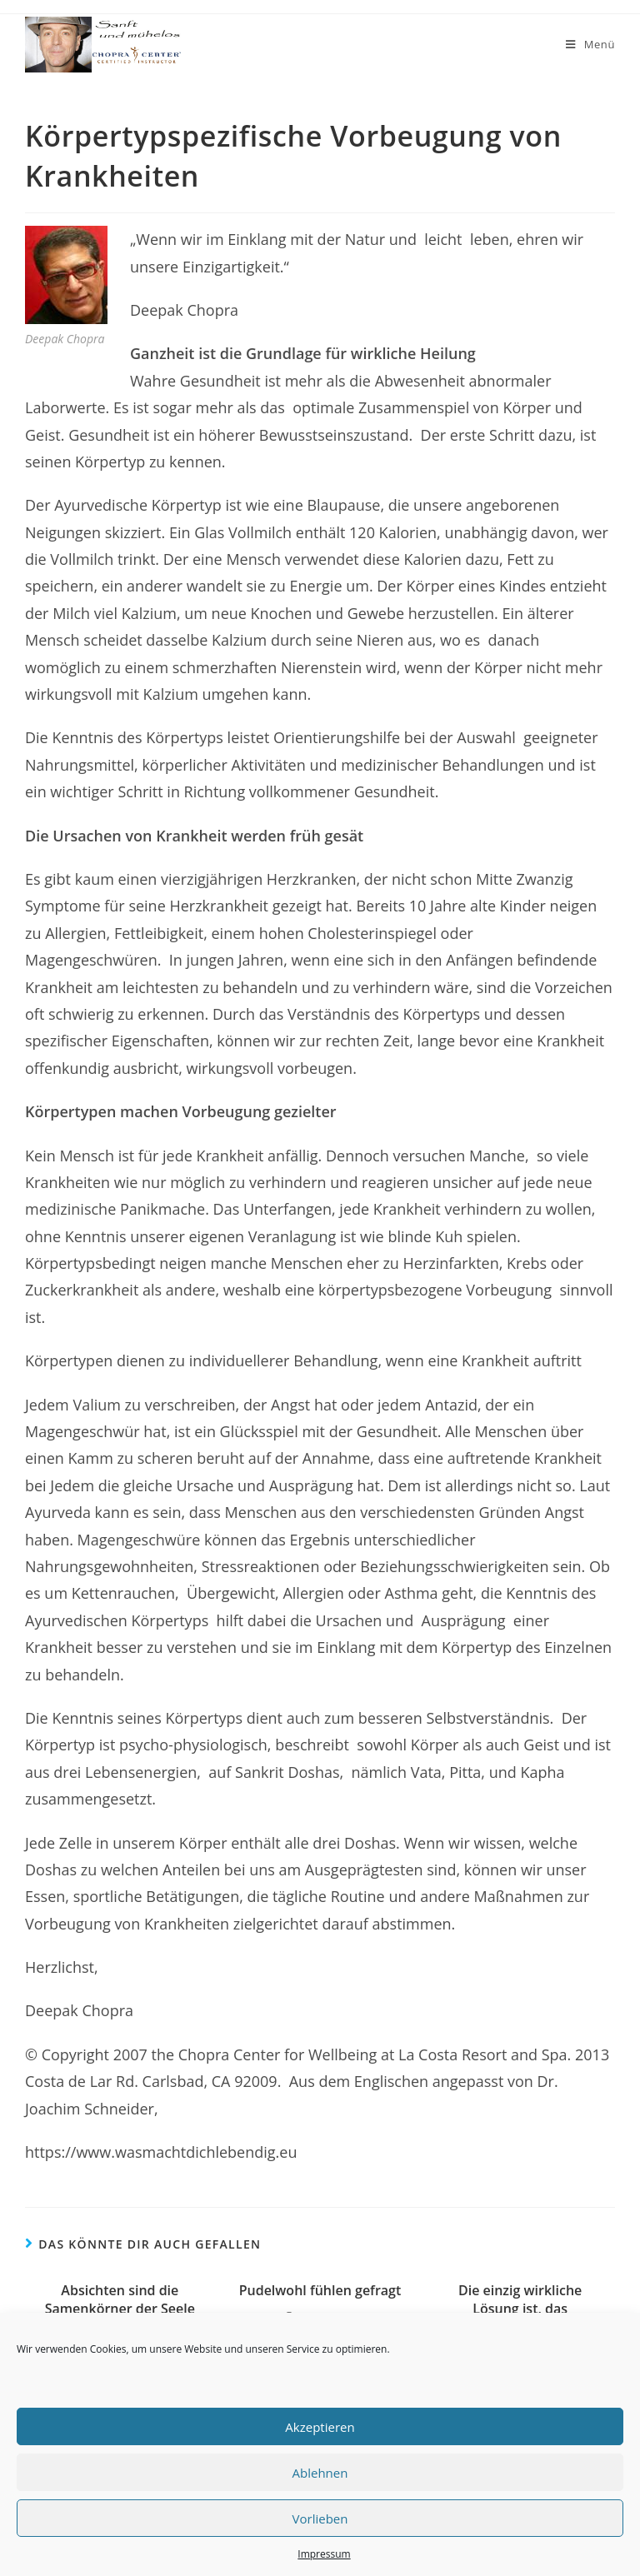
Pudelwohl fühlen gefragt (320, 2290)
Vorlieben (320, 2518)
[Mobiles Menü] (590, 44)
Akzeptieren (319, 2427)
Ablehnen (320, 2472)
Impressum (324, 2554)
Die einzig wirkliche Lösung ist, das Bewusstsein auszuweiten (520, 2309)
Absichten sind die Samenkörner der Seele (120, 2299)
